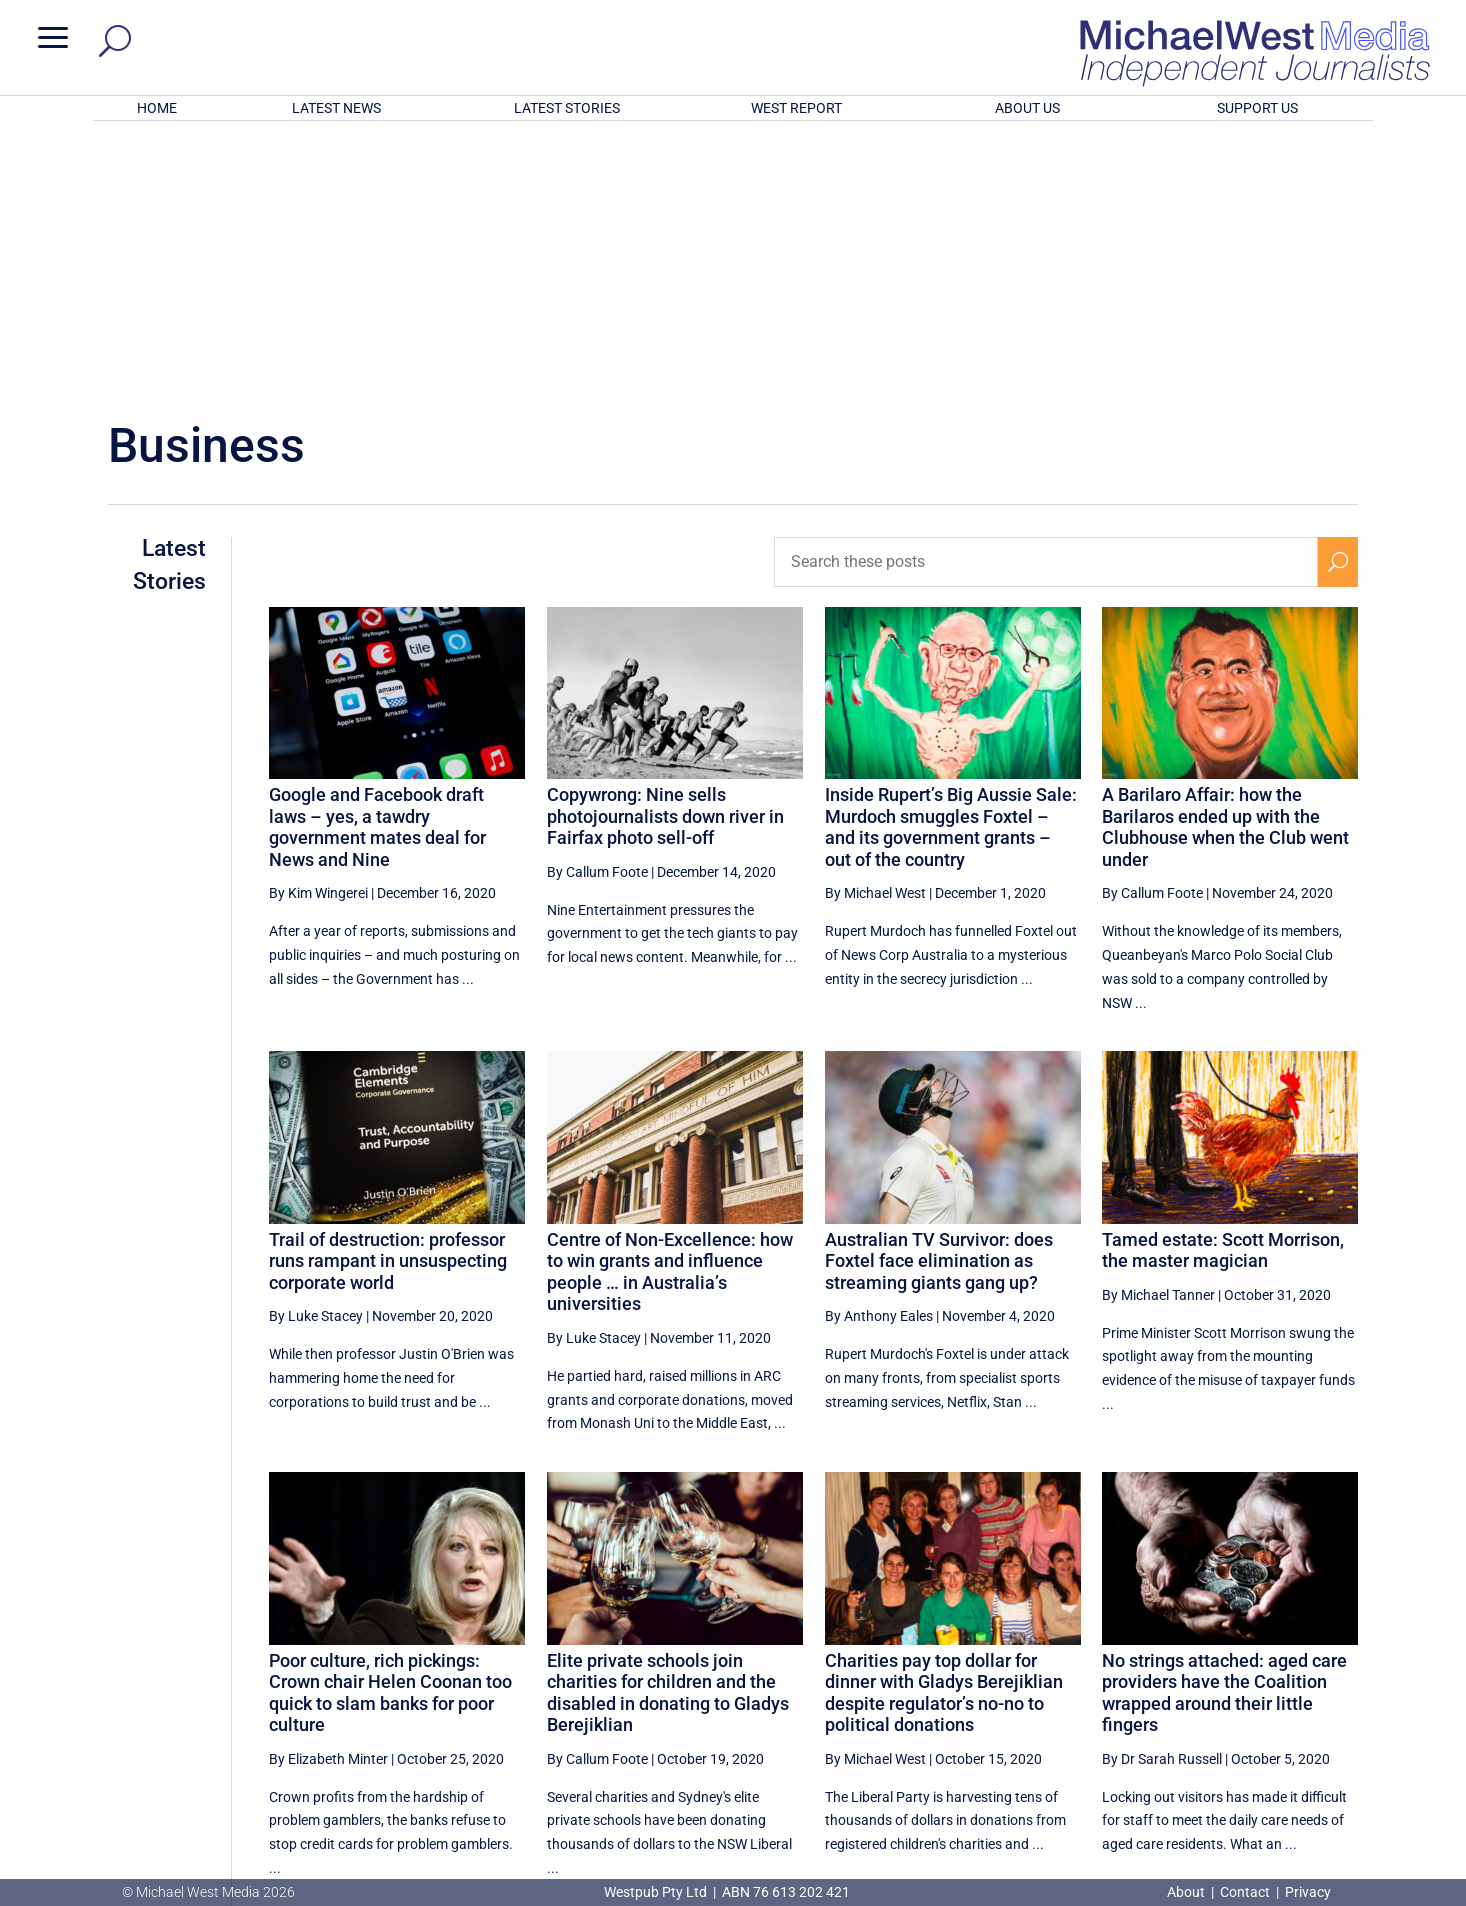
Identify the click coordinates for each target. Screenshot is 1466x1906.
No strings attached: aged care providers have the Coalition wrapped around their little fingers (1224, 1430)
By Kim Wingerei (318, 631)
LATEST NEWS (336, 108)
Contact (1245, 1892)
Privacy (1308, 1892)
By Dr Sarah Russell (1162, 1497)
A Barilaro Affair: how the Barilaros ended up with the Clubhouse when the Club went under (1225, 565)
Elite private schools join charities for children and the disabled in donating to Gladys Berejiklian (668, 1430)
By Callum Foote (597, 610)
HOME (157, 108)
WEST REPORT (796, 108)
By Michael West (875, 631)
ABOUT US (1027, 108)
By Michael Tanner (1158, 1033)
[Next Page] (1338, 1694)
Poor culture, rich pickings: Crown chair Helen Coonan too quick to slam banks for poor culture (390, 1430)
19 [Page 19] (1090, 1695)
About (1187, 1892)
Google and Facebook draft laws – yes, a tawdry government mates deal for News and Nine (377, 565)
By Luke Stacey (316, 1054)
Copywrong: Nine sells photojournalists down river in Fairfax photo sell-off (665, 554)
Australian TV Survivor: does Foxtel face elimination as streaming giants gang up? (939, 999)
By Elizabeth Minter (328, 1497)
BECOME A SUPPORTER (1361, 1769)
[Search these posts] (1046, 300)
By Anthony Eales (879, 1054)
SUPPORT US (1257, 108)
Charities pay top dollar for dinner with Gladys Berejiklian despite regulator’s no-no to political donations (944, 1430)
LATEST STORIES (567, 108)
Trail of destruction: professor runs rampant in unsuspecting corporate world (388, 999)
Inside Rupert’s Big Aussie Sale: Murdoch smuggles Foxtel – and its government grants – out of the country (951, 565)
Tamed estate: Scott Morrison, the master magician (1223, 988)
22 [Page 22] (1241, 1695)
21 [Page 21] (1191, 1695)
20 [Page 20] (1140, 1695)
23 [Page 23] (1292, 1695)
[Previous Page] (1043, 1694)
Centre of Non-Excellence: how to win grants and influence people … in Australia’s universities (670, 1010)
